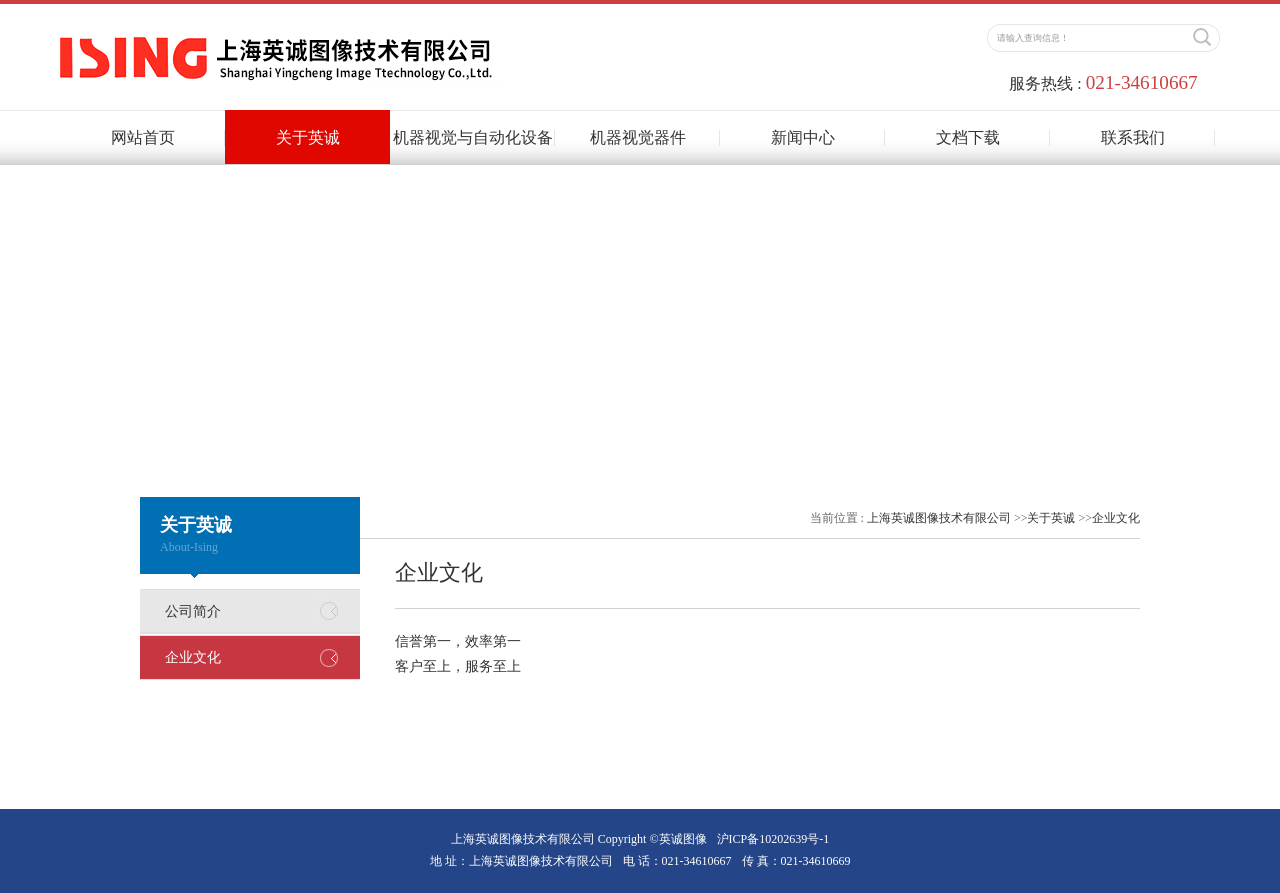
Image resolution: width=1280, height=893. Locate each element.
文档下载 (968, 137)
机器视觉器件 (638, 137)
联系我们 (1133, 137)
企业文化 (193, 657)
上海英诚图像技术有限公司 (939, 518)
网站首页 (143, 137)
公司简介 (193, 611)
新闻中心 (803, 137)
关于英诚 (308, 137)
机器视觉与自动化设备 (473, 137)
